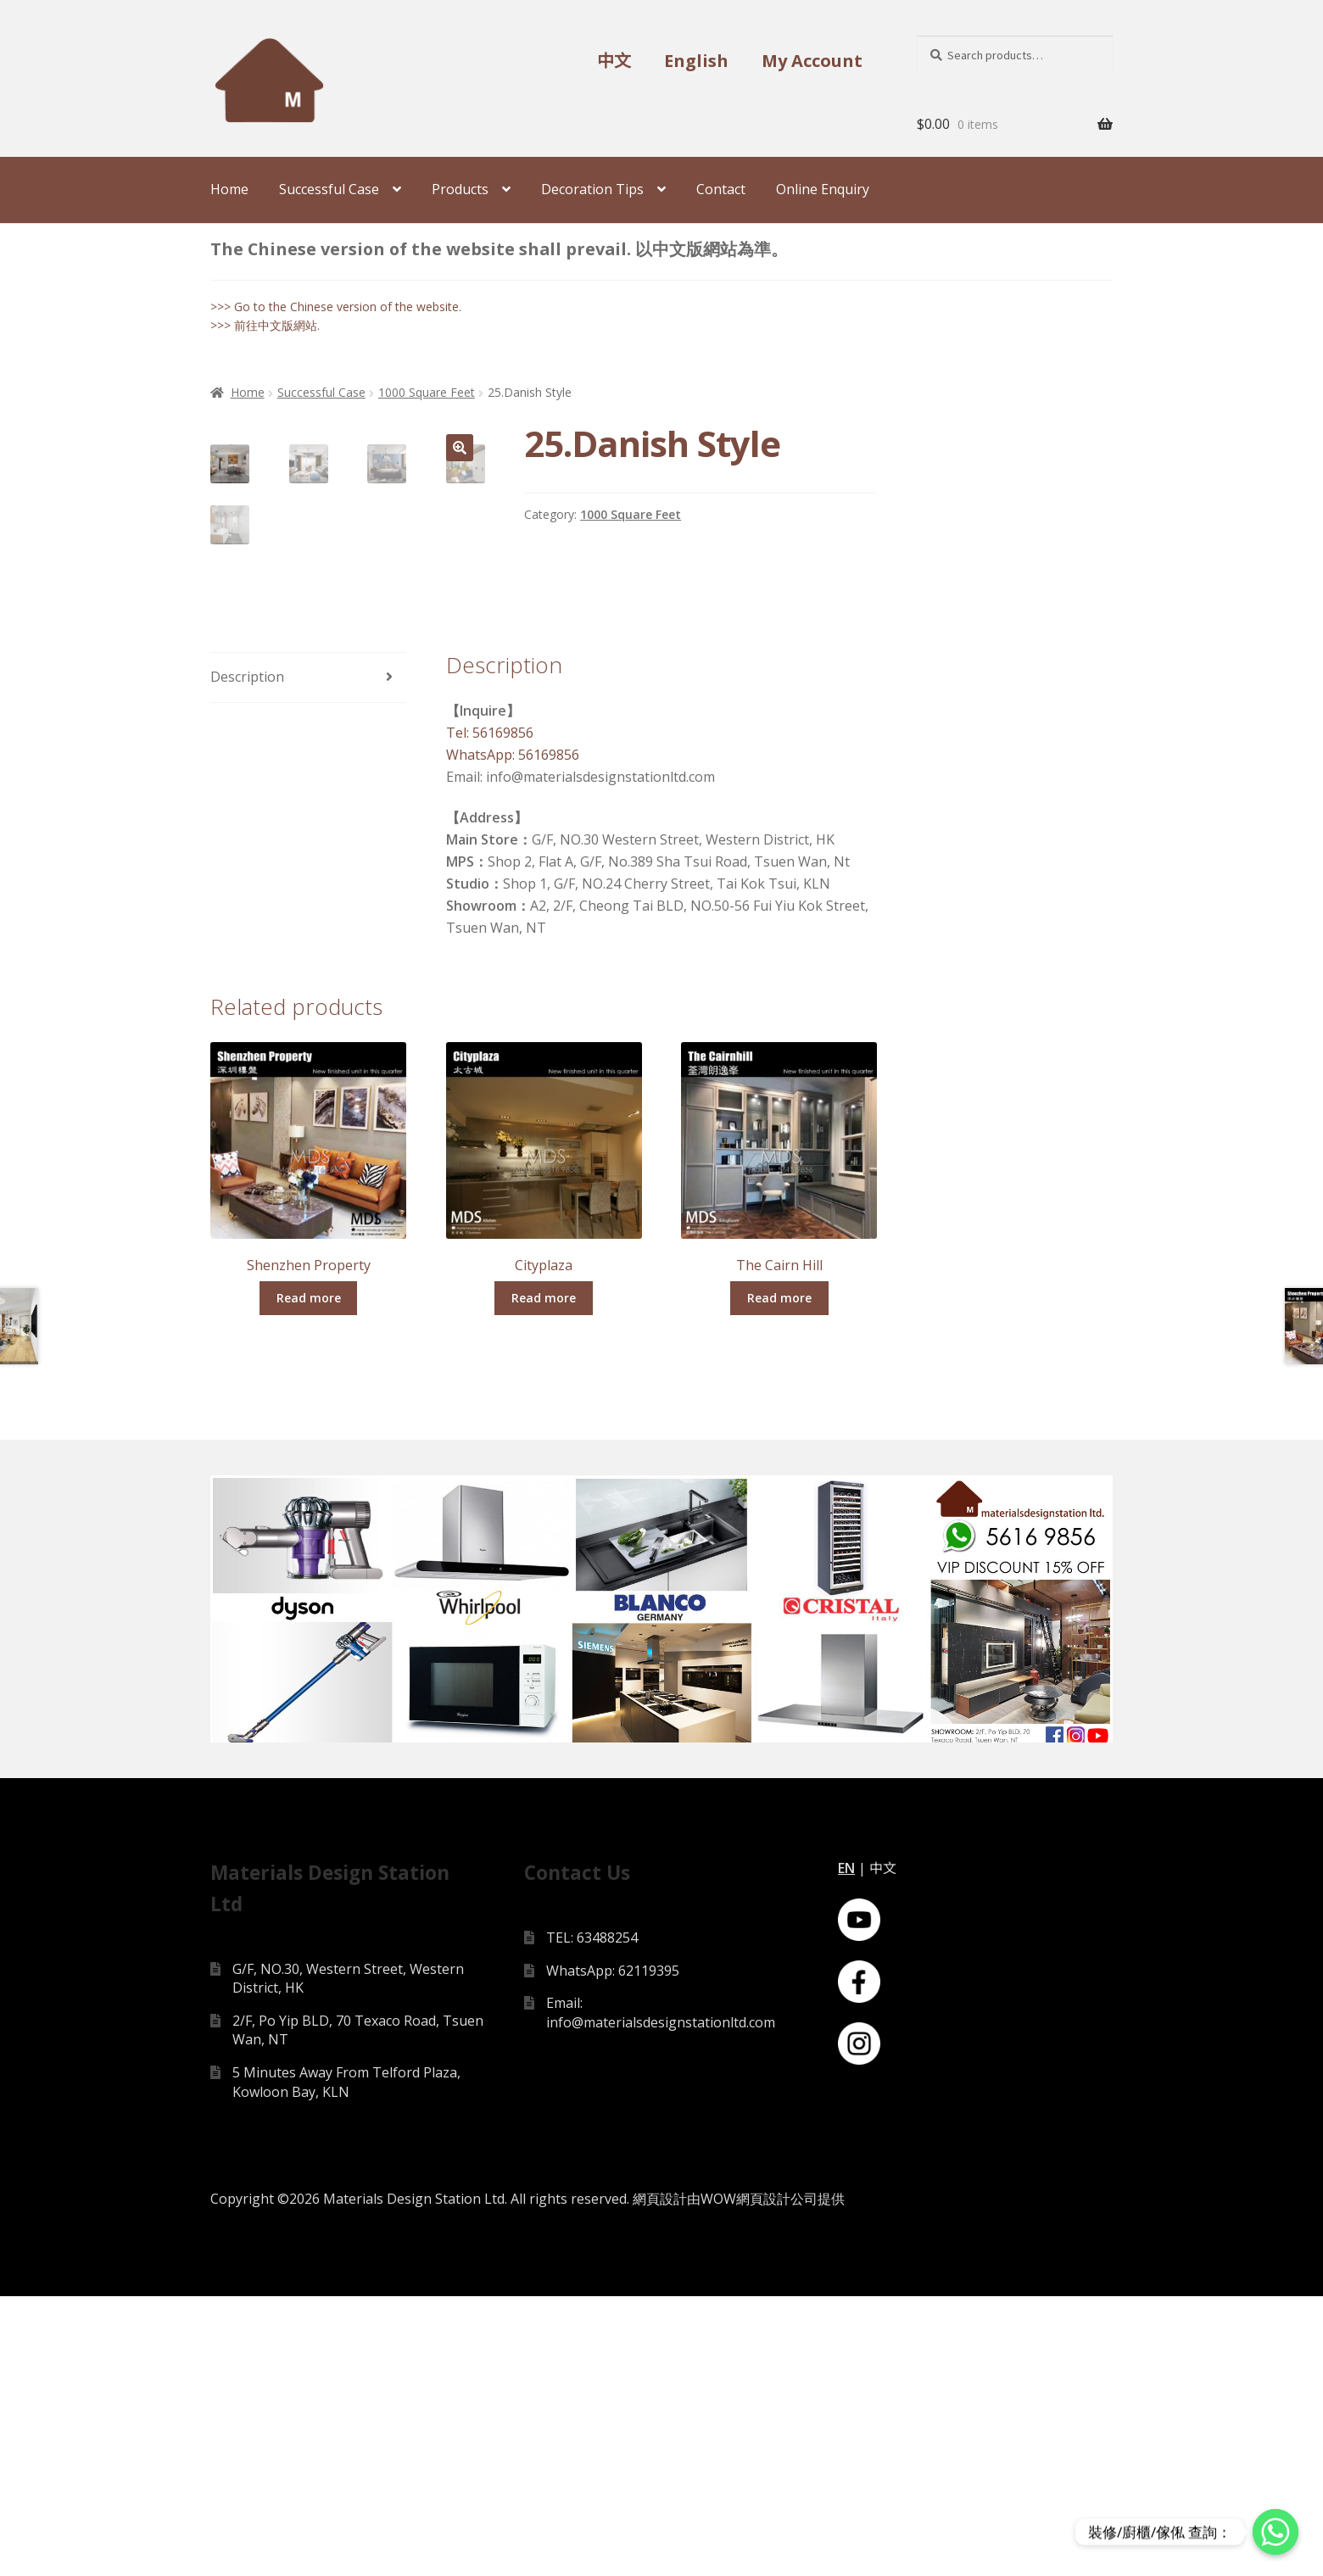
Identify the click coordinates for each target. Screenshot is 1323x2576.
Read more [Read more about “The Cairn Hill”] (779, 1572)
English (696, 60)
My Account (812, 60)
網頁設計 (660, 2478)
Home (229, 189)
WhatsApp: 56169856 (512, 1029)
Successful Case (329, 189)
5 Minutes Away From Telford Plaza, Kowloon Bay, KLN (346, 2362)
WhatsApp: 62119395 (612, 2250)
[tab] (308, 953)
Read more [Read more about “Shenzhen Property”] (308, 1572)
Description (247, 951)
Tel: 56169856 (489, 1007)
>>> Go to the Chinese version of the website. (335, 306)
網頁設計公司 (777, 2478)
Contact (720, 189)
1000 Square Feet (426, 392)
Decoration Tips (592, 189)
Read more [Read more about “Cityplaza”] (543, 1572)
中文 (614, 60)
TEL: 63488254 (592, 2217)
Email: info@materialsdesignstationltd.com (660, 2293)
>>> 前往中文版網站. (265, 325)
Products (460, 189)
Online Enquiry (822, 189)
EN (846, 2147)
